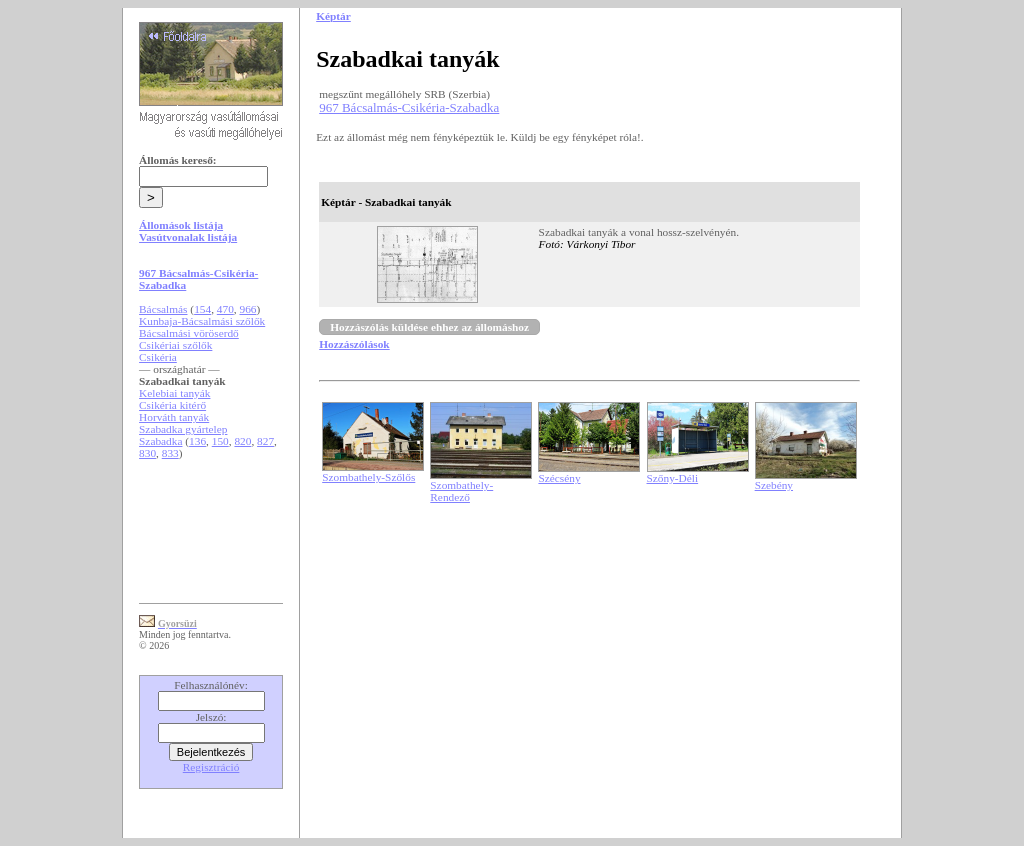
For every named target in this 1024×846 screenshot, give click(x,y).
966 (247, 309)
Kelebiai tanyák (174, 393)
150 (220, 441)
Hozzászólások (354, 344)
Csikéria (158, 357)
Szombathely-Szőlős (368, 477)
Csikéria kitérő (172, 405)
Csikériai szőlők (175, 345)
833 (170, 453)
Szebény (774, 485)
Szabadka (160, 441)
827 (265, 441)
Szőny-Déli (673, 478)
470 (225, 309)
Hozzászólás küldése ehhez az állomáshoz (429, 327)
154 (202, 309)
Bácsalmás (163, 309)
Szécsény (559, 478)
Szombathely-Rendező (461, 491)
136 (197, 441)
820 (242, 441)
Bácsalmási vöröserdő (189, 333)
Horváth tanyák (174, 417)
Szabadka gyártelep (183, 429)
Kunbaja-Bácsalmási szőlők (202, 321)
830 (147, 453)
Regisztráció (211, 767)
